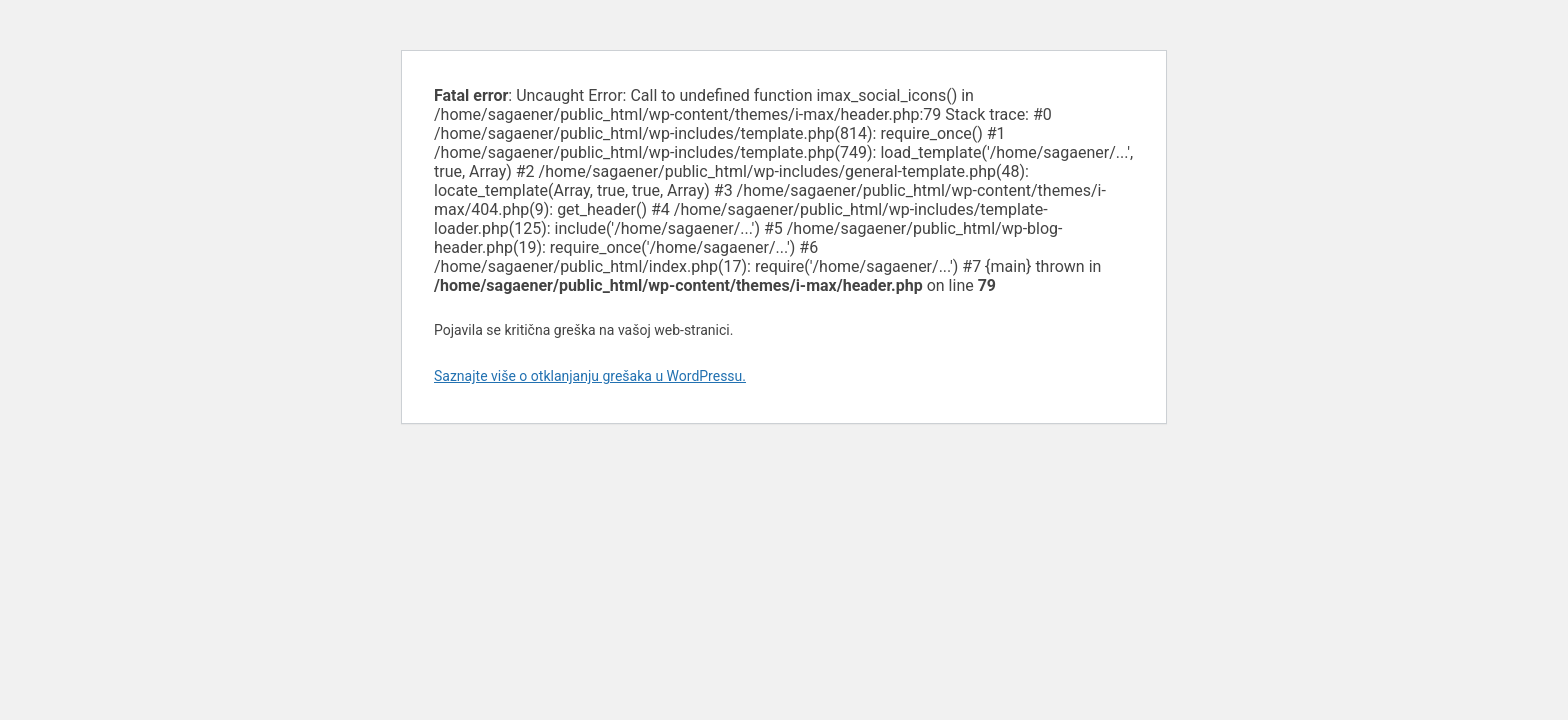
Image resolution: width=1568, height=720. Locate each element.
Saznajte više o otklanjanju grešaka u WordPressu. (590, 376)
